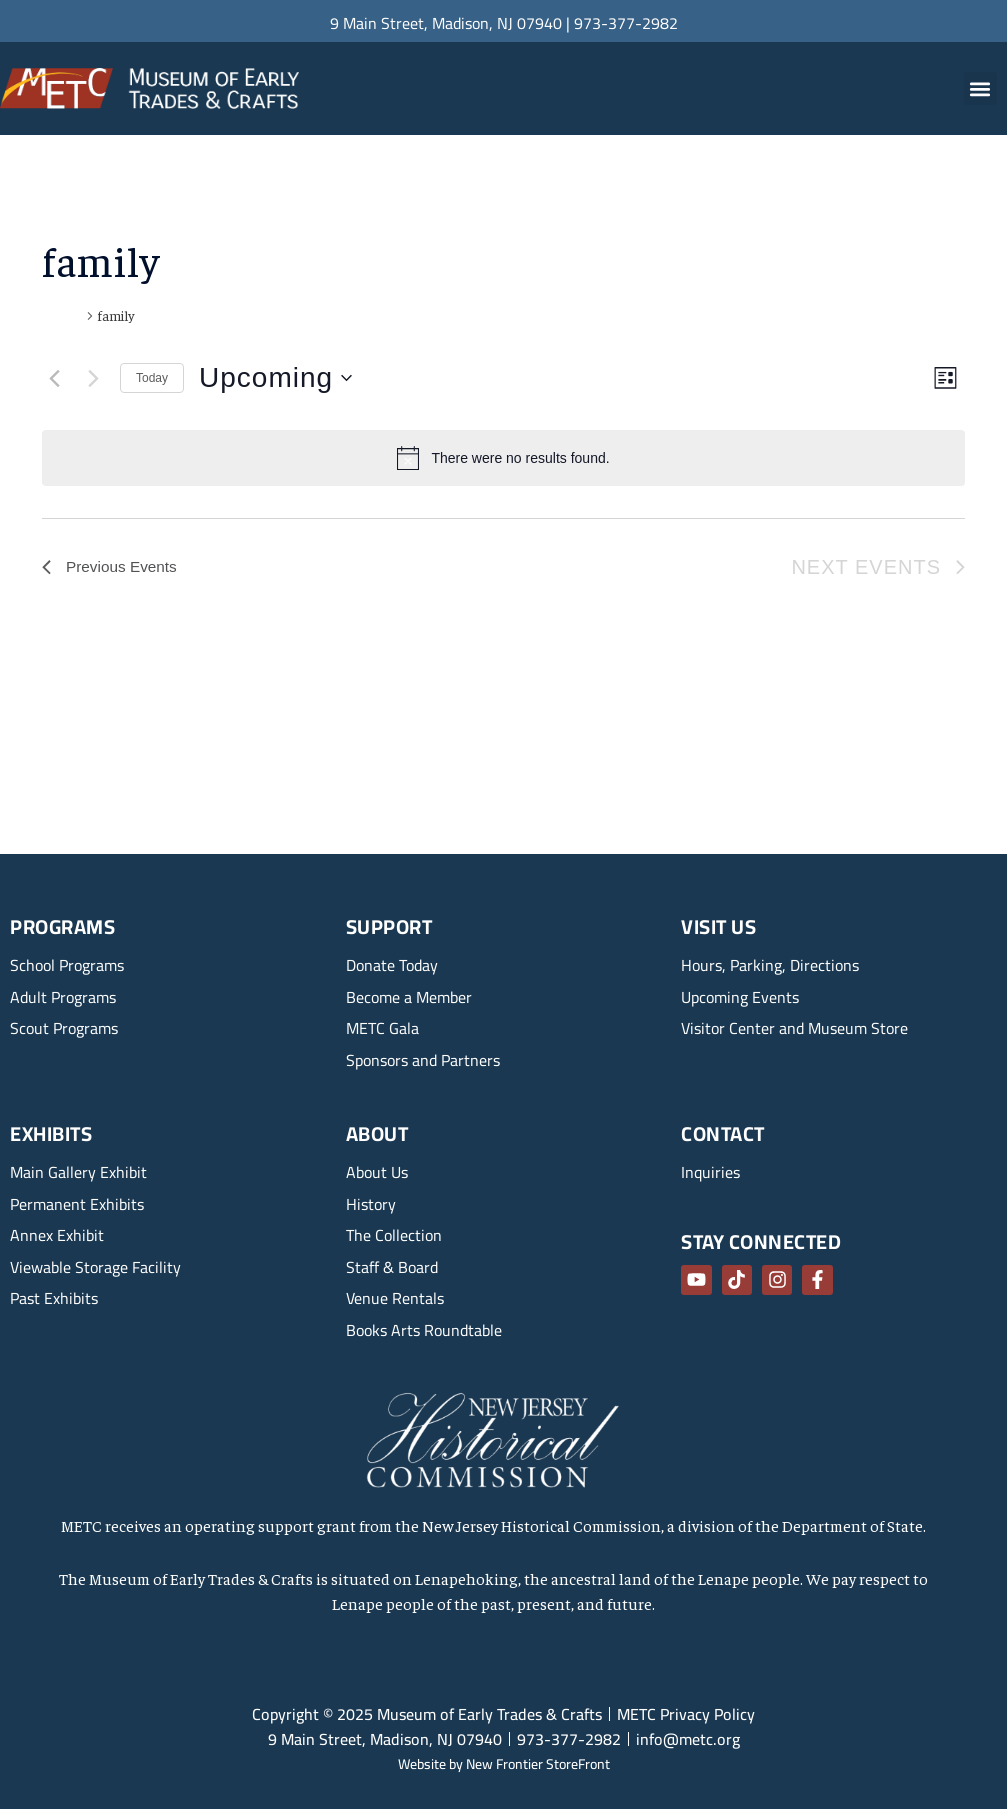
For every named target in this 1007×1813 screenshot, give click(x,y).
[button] (980, 88)
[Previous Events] (54, 378)
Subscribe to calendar (817, 639)
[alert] (503, 458)
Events (62, 315)
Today (152, 378)
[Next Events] (93, 378)
